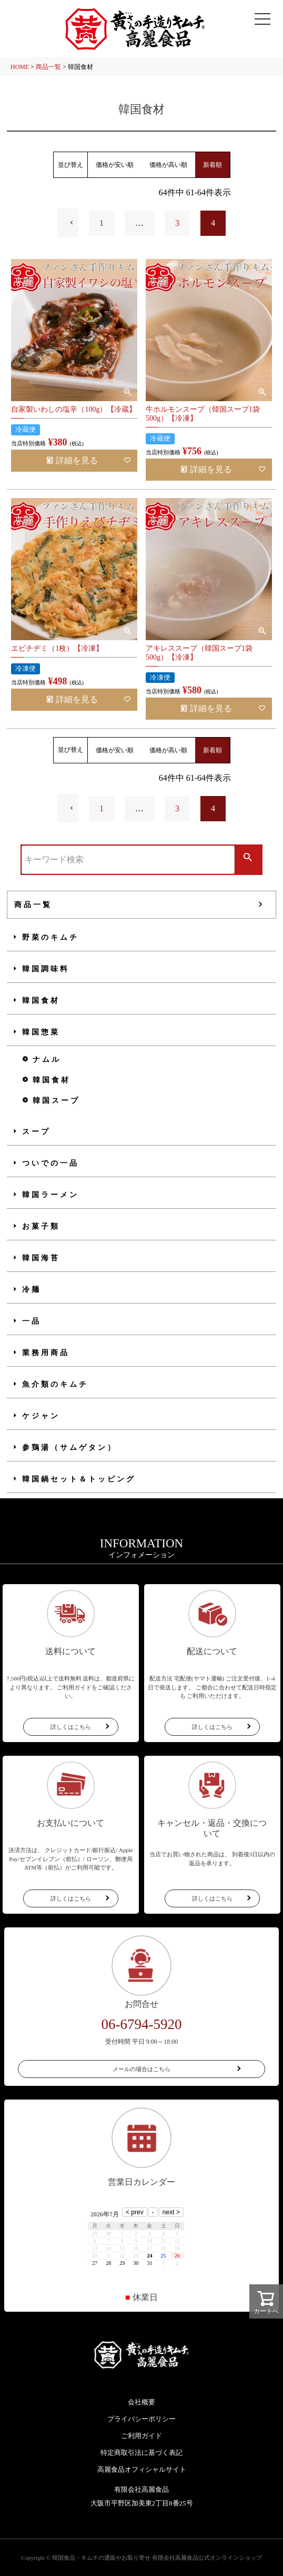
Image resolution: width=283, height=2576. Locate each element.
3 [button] (177, 222)
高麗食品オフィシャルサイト (141, 2469)
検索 (248, 858)
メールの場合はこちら (141, 2069)
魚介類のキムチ (55, 1384)
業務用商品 (45, 1353)
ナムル (47, 1059)
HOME (20, 67)
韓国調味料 (45, 969)
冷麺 (31, 1290)
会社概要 (141, 2402)
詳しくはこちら (70, 1727)
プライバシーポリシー (141, 2419)
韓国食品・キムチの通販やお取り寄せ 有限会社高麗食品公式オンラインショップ (157, 2557)
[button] (67, 222)
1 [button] (101, 222)
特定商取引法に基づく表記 (141, 2452)
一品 (31, 1321)
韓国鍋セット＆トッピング (79, 1479)
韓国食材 (41, 1000)
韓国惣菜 (41, 1032)
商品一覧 (48, 67)
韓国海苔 (41, 1258)
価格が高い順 (168, 164)
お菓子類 (41, 1226)
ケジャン (41, 1416)
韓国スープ (56, 1101)
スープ (36, 1132)
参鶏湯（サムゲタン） (69, 1447)
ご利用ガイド (141, 2436)
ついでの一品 (50, 1163)
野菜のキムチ (50, 937)
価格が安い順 (115, 164)
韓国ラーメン (50, 1195)
